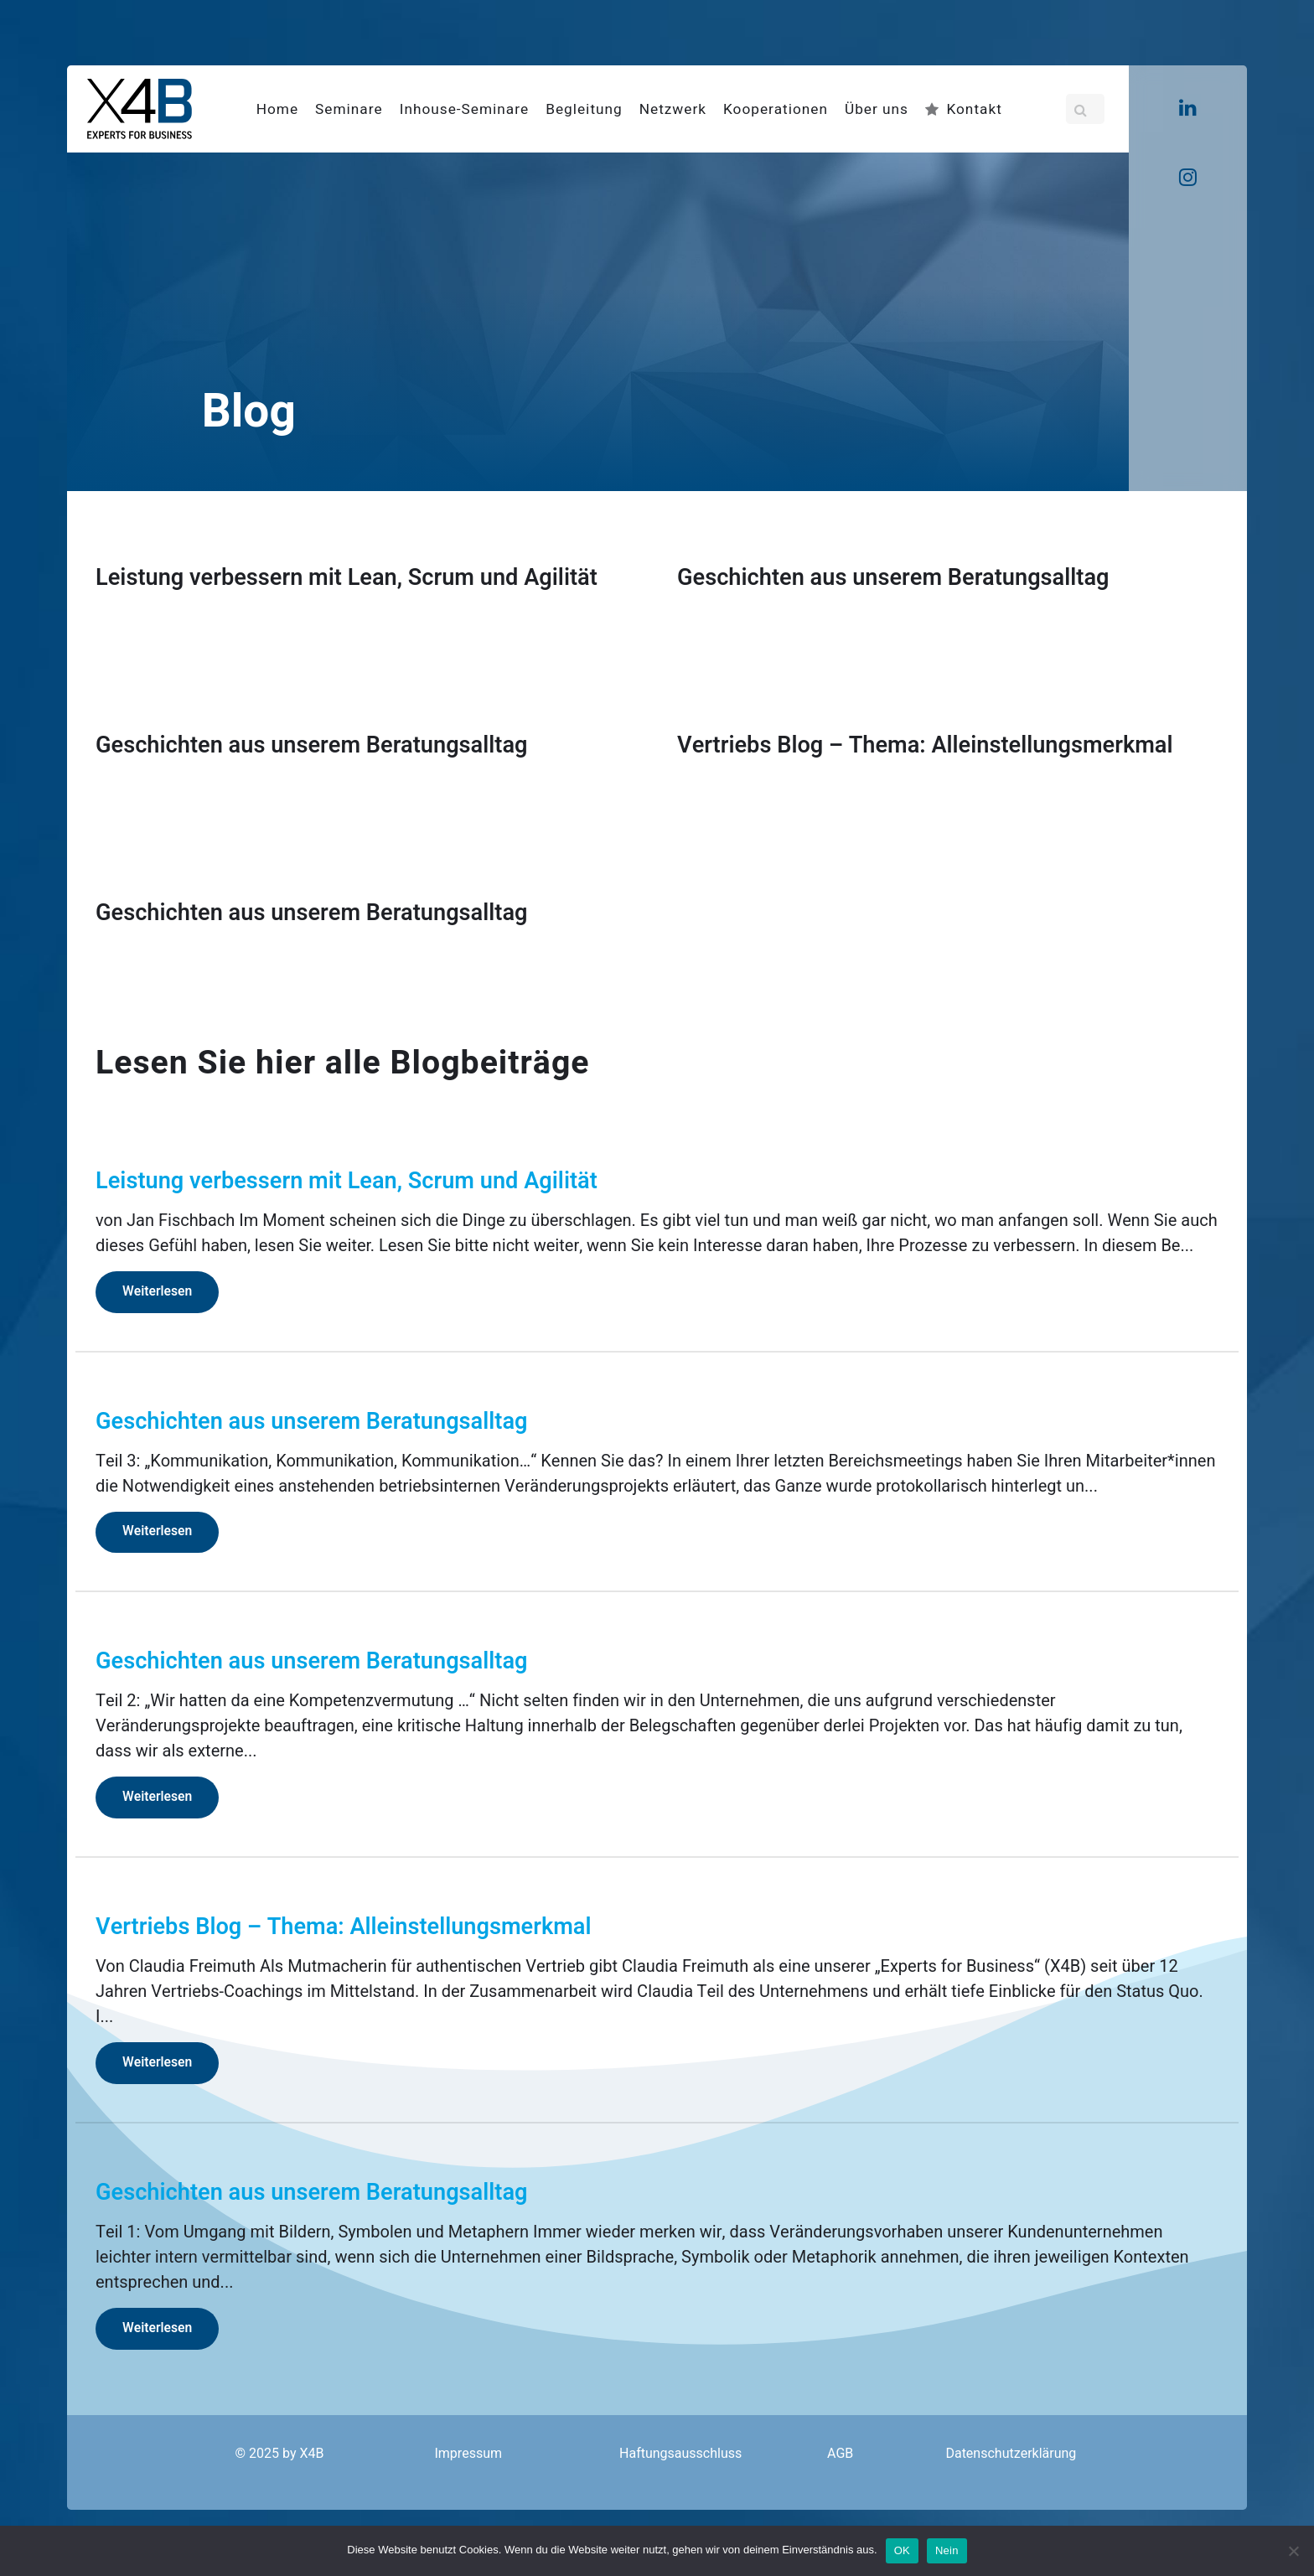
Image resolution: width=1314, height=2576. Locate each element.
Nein (947, 2550)
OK (902, 2550)
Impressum (468, 2454)
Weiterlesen (157, 1291)
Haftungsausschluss (680, 2454)
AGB (840, 2454)
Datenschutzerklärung (1010, 2454)
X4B (311, 2454)
